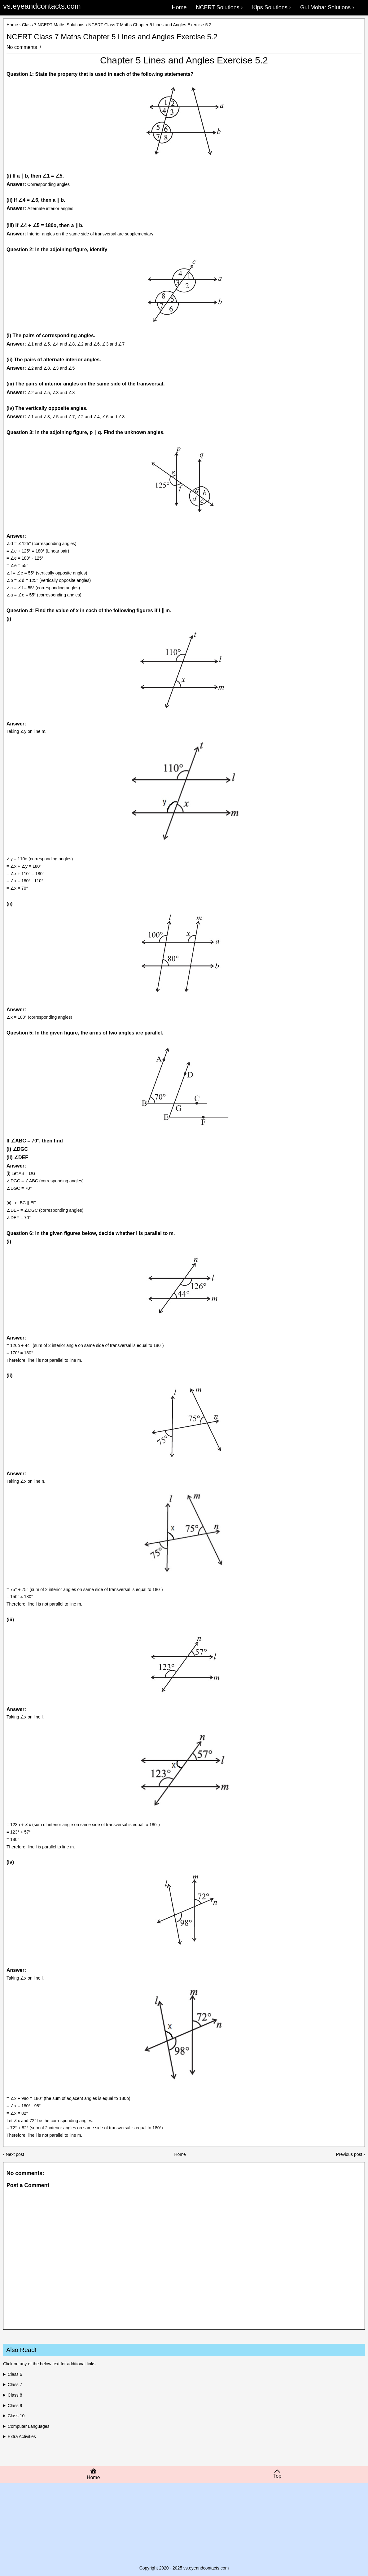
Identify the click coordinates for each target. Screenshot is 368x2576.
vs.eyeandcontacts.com (42, 6)
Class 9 (15, 2405)
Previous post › (350, 2154)
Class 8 (15, 2395)
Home (12, 24)
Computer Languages (29, 2426)
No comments (22, 47)
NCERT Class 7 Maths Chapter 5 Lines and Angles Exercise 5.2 (112, 37)
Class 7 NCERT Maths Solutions (53, 24)
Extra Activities (22, 2436)
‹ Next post (13, 2154)
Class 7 (15, 2384)
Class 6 (15, 2374)
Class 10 (16, 2415)
